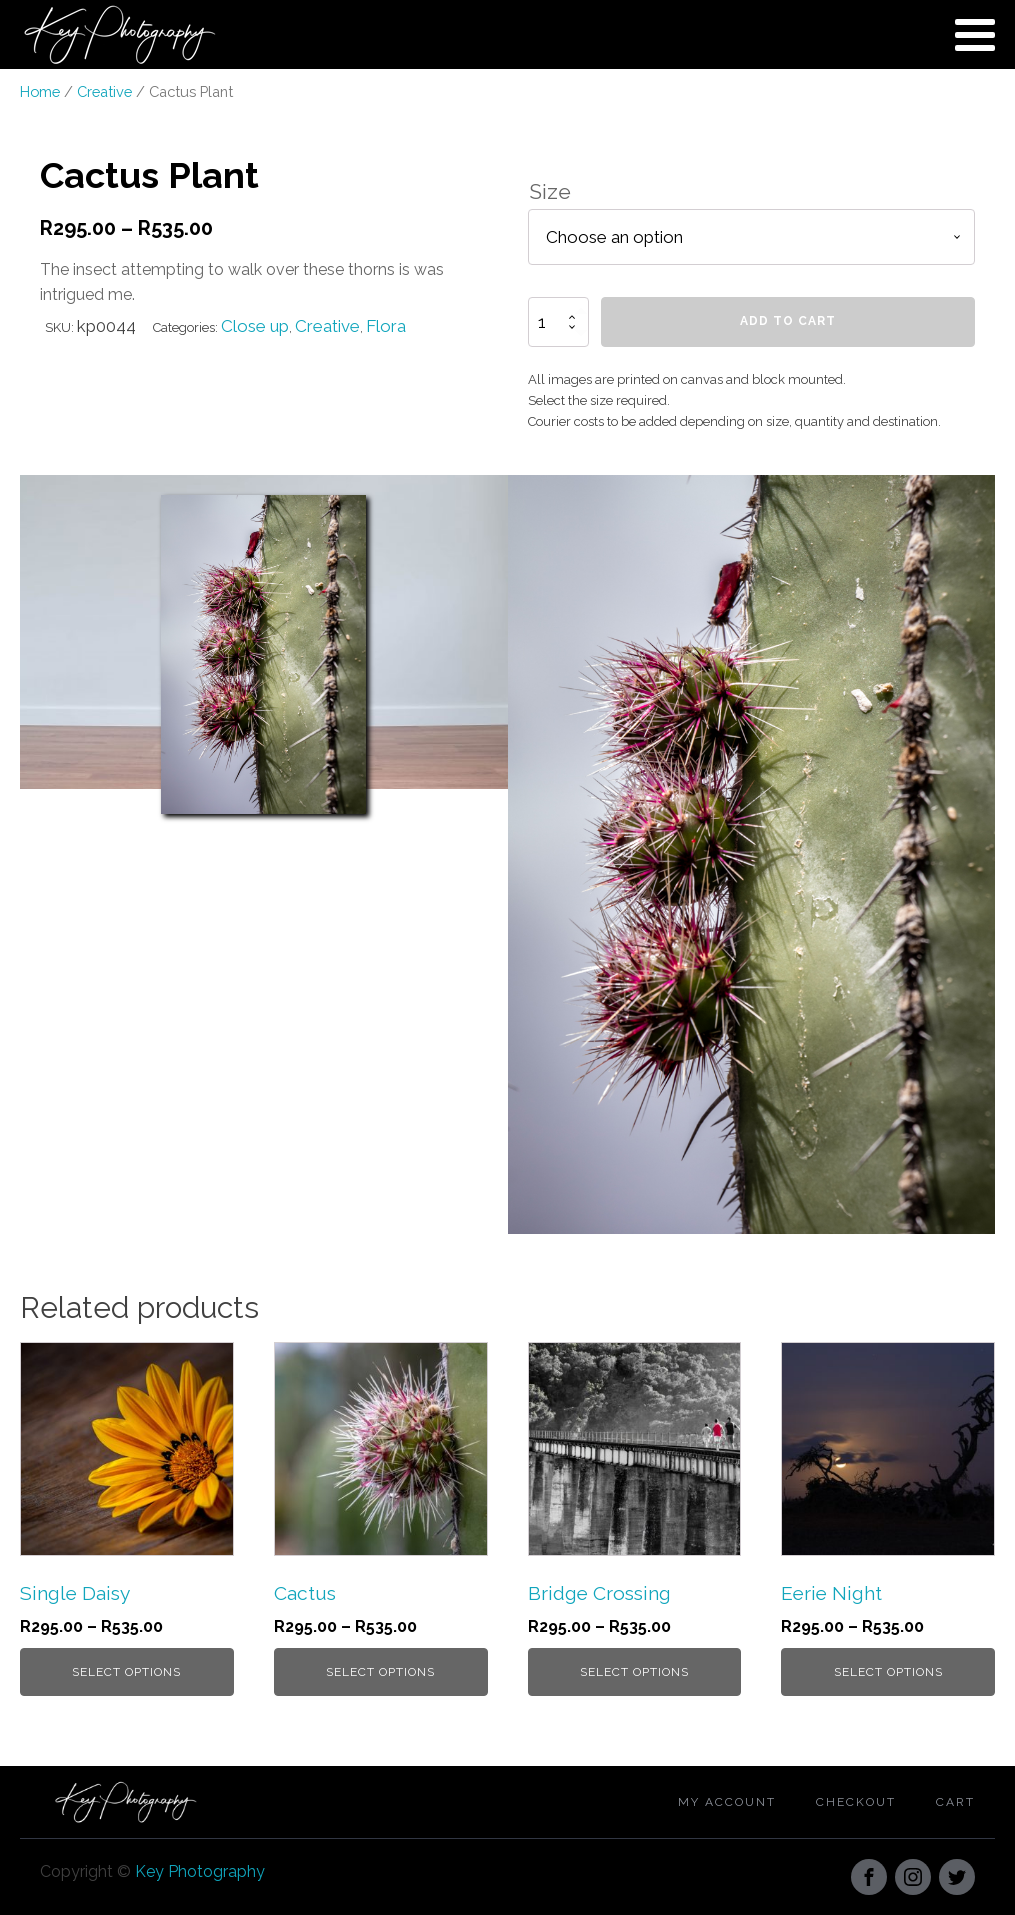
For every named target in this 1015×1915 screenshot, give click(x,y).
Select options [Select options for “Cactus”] (380, 1672)
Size (550, 191)
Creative (104, 91)
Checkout (856, 1802)
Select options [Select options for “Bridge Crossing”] (634, 1672)
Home (40, 91)
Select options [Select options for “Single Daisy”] (126, 1672)
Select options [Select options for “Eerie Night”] (888, 1672)
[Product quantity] (559, 322)
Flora (386, 326)
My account (727, 1802)
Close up (255, 326)
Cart (955, 1802)
